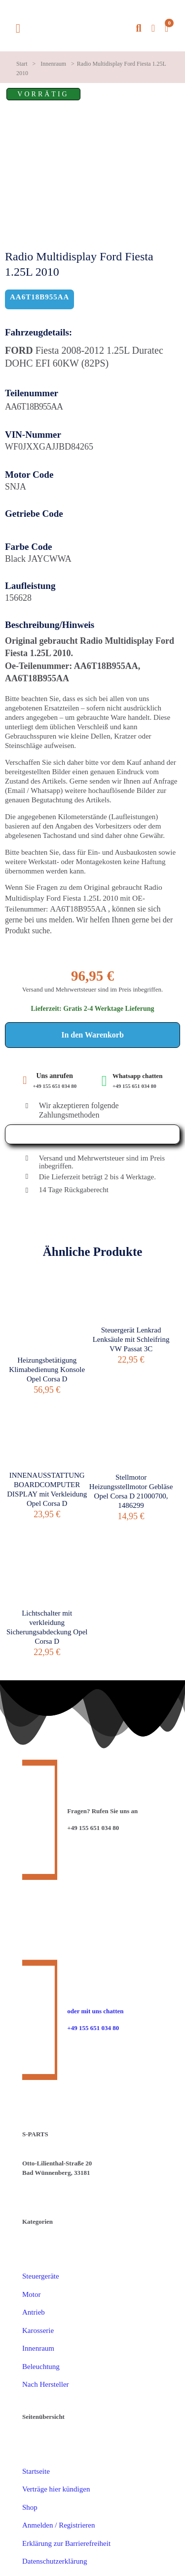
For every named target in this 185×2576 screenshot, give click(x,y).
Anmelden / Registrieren (58, 2525)
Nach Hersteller (45, 2384)
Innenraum (53, 63)
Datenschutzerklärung (54, 2561)
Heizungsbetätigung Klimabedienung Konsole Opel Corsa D (47, 1369)
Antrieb (33, 2312)
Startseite (36, 2471)
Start (22, 63)
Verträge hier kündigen (56, 2489)
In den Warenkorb (92, 1035)
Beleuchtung (41, 2366)
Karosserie (38, 2330)
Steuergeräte (40, 2276)
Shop (29, 2507)
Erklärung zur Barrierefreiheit (66, 2543)
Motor (31, 2294)
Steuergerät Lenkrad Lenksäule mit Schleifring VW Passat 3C (131, 1339)
